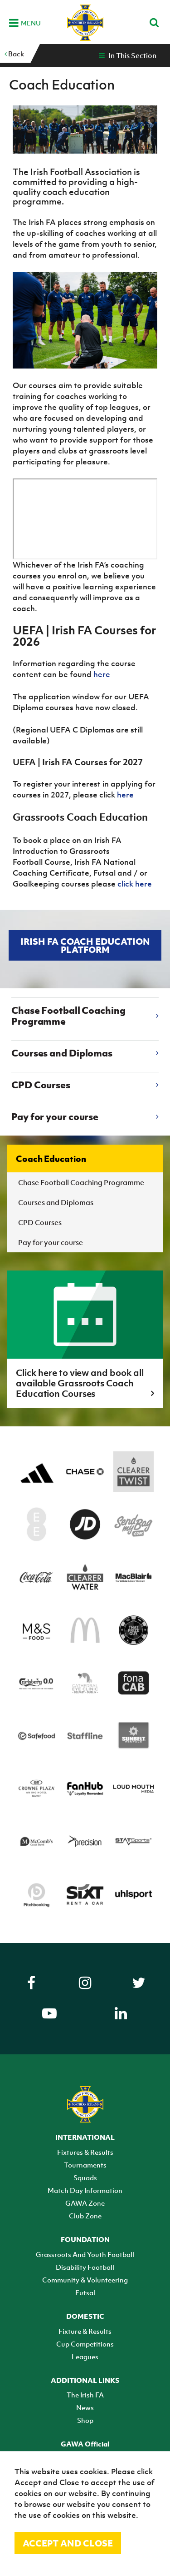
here (101, 674)
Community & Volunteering (85, 2279)
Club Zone (85, 2215)
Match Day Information (85, 2190)
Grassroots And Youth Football (85, 2254)
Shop (85, 2420)
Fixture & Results (85, 2331)
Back (14, 53)
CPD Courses (40, 1222)
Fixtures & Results (85, 2152)
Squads (85, 2177)
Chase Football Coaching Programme (81, 1182)
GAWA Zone (85, 2202)
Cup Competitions (85, 2343)
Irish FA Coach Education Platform (85, 945)
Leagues (85, 2356)
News (85, 2407)
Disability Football (85, 2267)
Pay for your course (50, 1242)
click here (134, 884)
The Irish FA (85, 2394)
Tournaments (85, 2164)
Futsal (85, 2292)
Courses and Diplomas (55, 1202)
